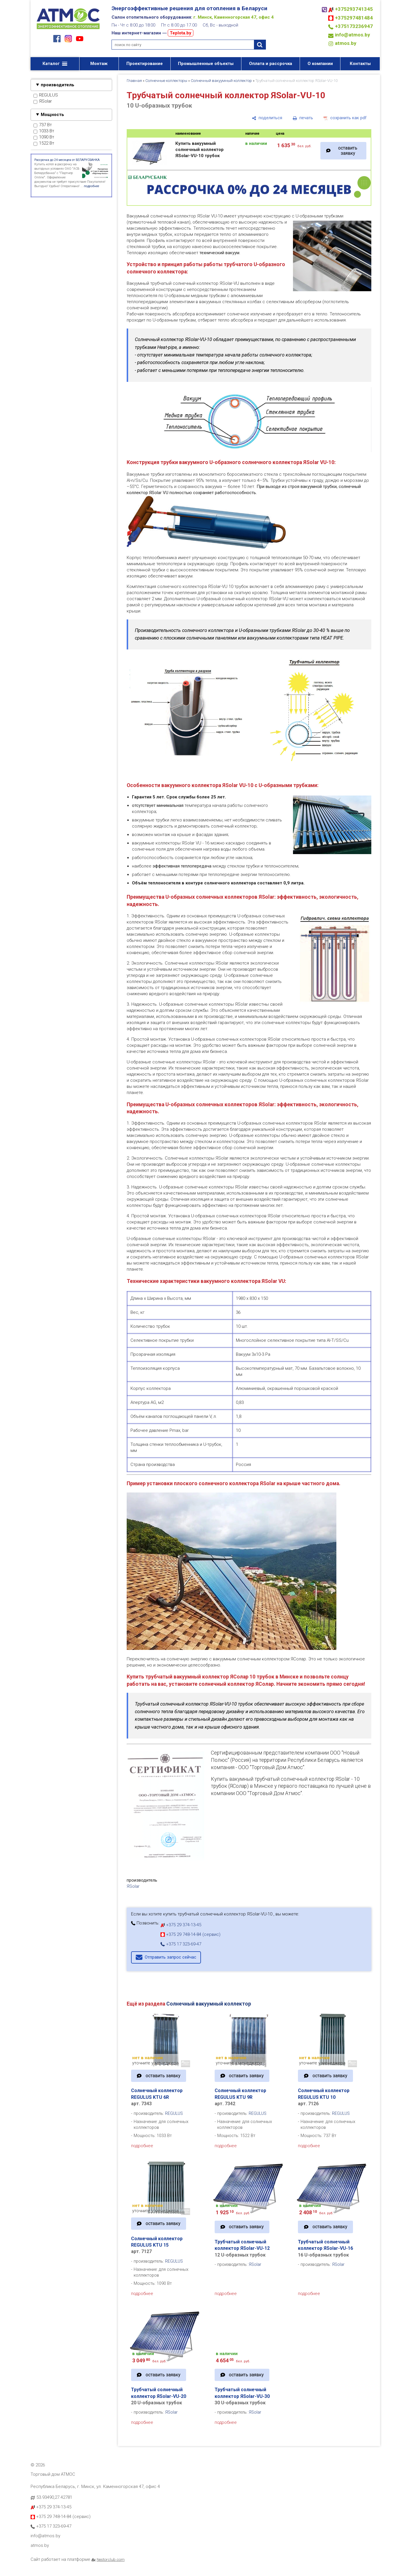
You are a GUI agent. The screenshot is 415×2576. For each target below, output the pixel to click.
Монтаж (98, 63)
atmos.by (345, 43)
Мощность (52, 114)
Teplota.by (180, 33)
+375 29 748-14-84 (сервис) (190, 1934)
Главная (134, 80)
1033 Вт (43, 131)
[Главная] (68, 29)
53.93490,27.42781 (54, 2497)
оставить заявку (347, 150)
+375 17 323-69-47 (180, 1944)
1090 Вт (43, 137)
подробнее (142, 2145)
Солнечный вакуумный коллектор (221, 80)
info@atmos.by (352, 35)
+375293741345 (354, 9)
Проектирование (144, 63)
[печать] (303, 118)
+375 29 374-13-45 (180, 1924)
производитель (57, 84)
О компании (320, 63)
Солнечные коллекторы (166, 80)
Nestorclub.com (111, 2559)
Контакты (360, 63)
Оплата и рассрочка (270, 63)
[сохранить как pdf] (345, 118)
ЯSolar (42, 101)
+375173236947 (354, 26)
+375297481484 (354, 18)
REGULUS (45, 95)
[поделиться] (267, 118)
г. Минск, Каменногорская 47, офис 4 (233, 17)
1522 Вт (43, 143)
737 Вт (42, 125)
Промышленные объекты (206, 63)
